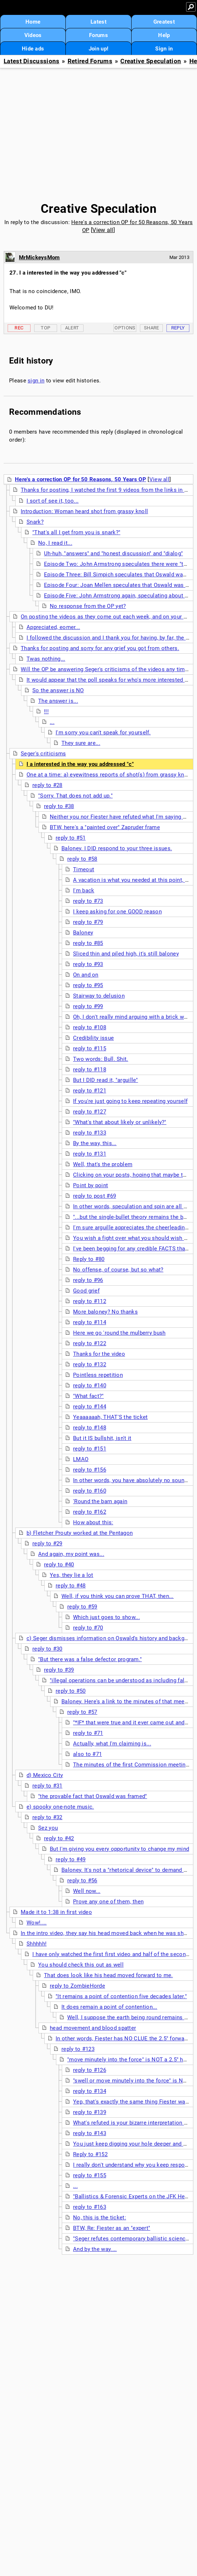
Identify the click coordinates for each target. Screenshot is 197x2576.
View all (102, 230)
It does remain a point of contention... (109, 2007)
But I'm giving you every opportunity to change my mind (119, 1849)
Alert (72, 327)
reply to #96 (88, 1280)
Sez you (48, 1828)
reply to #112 (89, 1301)
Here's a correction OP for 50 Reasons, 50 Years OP (80, 479)
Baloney (83, 932)
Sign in (164, 48)
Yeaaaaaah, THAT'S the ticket (110, 1417)
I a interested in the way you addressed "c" (80, 764)
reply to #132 (89, 1364)
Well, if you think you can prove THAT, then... (117, 1596)
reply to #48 (71, 1585)
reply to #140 (89, 1385)
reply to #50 (71, 1691)
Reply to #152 (90, 2154)
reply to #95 (88, 985)
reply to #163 (89, 2207)
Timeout (83, 869)
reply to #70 (88, 1627)
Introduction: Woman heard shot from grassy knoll (84, 511)
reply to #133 (89, 1132)
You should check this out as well (81, 1965)
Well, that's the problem (102, 1164)
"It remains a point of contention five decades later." (121, 1996)
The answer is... (58, 701)
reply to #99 (88, 1006)
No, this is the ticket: (99, 2217)
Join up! (98, 48)
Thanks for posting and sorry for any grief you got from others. (100, 648)
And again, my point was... (71, 1554)
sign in (36, 380)
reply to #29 (47, 1543)
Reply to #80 (89, 1259)
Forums (98, 35)
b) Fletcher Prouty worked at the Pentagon (80, 1533)
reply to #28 (47, 785)
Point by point (90, 1185)
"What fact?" (88, 1396)
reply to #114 (89, 1322)
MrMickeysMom (39, 257)
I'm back (83, 890)
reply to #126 (89, 2070)
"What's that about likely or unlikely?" (119, 1122)
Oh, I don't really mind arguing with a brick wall (131, 1017)
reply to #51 (71, 838)
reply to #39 (59, 1670)
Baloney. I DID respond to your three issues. (116, 848)
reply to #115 (89, 1048)
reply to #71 (88, 1733)
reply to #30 (47, 1649)
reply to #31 (47, 1785)
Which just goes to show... (106, 1617)
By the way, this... (95, 1143)
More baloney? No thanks (105, 1312)
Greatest (164, 22)
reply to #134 (89, 2091)
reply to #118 (89, 1069)
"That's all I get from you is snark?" (76, 532)
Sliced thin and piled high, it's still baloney (126, 953)
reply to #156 (89, 1470)
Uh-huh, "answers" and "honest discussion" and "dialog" (113, 553)
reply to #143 (89, 2133)
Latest (98, 22)
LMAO (80, 1459)
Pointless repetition (98, 1375)
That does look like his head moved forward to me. (108, 1975)
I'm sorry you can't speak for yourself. (103, 732)
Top (45, 327)
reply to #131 (89, 1154)
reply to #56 (82, 1880)
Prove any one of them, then (108, 1901)
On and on (85, 974)
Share (151, 327)
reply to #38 (59, 806)
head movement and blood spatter (93, 2028)
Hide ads (33, 48)
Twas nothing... (46, 659)
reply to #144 (89, 1406)
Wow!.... (37, 1922)
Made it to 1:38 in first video (56, 1912)
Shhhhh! (37, 1943)
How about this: (93, 1522)
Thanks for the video (99, 1354)
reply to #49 (71, 1859)
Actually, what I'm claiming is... (112, 1743)
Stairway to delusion (99, 996)
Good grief (86, 1290)
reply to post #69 (94, 1196)
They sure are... (80, 743)
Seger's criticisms (43, 753)
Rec (19, 327)
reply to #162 (89, 1512)
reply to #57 (82, 1712)
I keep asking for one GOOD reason (117, 911)
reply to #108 (89, 1027)
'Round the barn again (100, 1501)
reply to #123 (78, 2049)
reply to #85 (88, 943)
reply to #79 (88, 922)
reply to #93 (88, 964)
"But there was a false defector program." (90, 1659)
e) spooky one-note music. (60, 1807)
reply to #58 (82, 859)
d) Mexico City (45, 1775)
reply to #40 (59, 1564)
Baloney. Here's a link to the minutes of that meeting (127, 1701)
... (52, 722)
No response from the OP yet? (88, 606)
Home (32, 22)
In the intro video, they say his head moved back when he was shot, (105, 1933)
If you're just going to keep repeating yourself (130, 1101)
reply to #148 (89, 1427)
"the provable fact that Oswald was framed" (92, 1796)
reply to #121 (89, 1090)
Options (124, 327)
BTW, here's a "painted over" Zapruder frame (105, 827)
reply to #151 (89, 1448)
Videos (33, 35)
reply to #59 (82, 1606)
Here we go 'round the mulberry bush (119, 1333)
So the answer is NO (58, 690)
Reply (178, 327)
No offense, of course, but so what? (118, 1269)
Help (164, 35)
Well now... (86, 1891)
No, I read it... (55, 543)
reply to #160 (89, 1491)
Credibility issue (93, 1038)
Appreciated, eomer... (53, 627)
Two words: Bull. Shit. (100, 1059)
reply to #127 (89, 1111)
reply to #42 (59, 1838)
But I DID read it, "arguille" (105, 1080)
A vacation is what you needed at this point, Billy (134, 880)
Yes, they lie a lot (71, 1575)
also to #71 (87, 1754)
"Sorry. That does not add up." (75, 795)
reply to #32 (47, 1817)
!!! (46, 711)
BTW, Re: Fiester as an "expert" (111, 2228)
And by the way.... (95, 2249)
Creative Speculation (150, 61)
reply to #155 (89, 2175)
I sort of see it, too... (53, 501)
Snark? (35, 522)
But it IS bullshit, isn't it (102, 1438)
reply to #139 (89, 2112)
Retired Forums (90, 61)
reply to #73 (88, 901)
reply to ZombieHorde (77, 1986)
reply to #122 (89, 1343)
